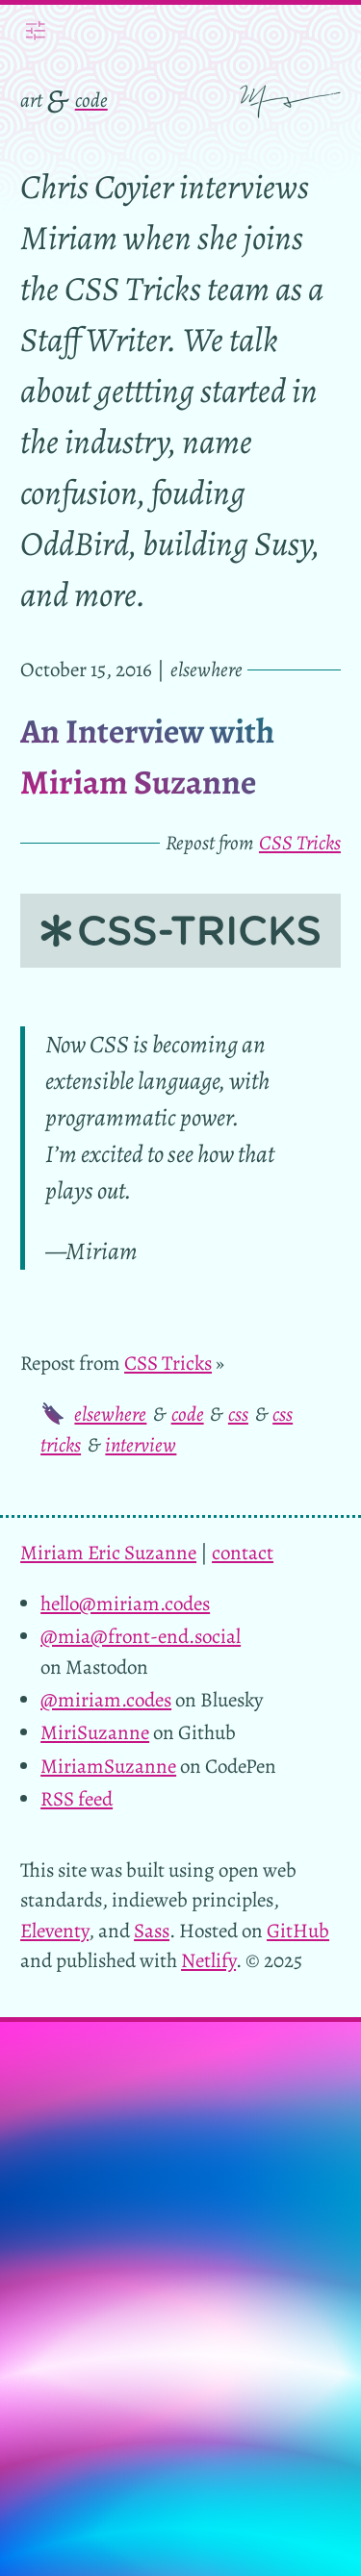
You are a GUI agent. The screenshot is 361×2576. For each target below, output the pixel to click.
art (31, 100)
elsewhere (110, 1414)
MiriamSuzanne (108, 1766)
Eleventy (54, 1930)
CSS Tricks (300, 842)
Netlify (208, 1960)
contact (242, 1552)
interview (140, 1444)
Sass (151, 1930)
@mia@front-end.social (140, 1636)
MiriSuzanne (94, 1732)
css (238, 1414)
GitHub (298, 1930)
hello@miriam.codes (125, 1603)
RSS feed (76, 1798)
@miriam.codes (105, 1699)
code (91, 100)
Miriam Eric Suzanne (108, 1552)
